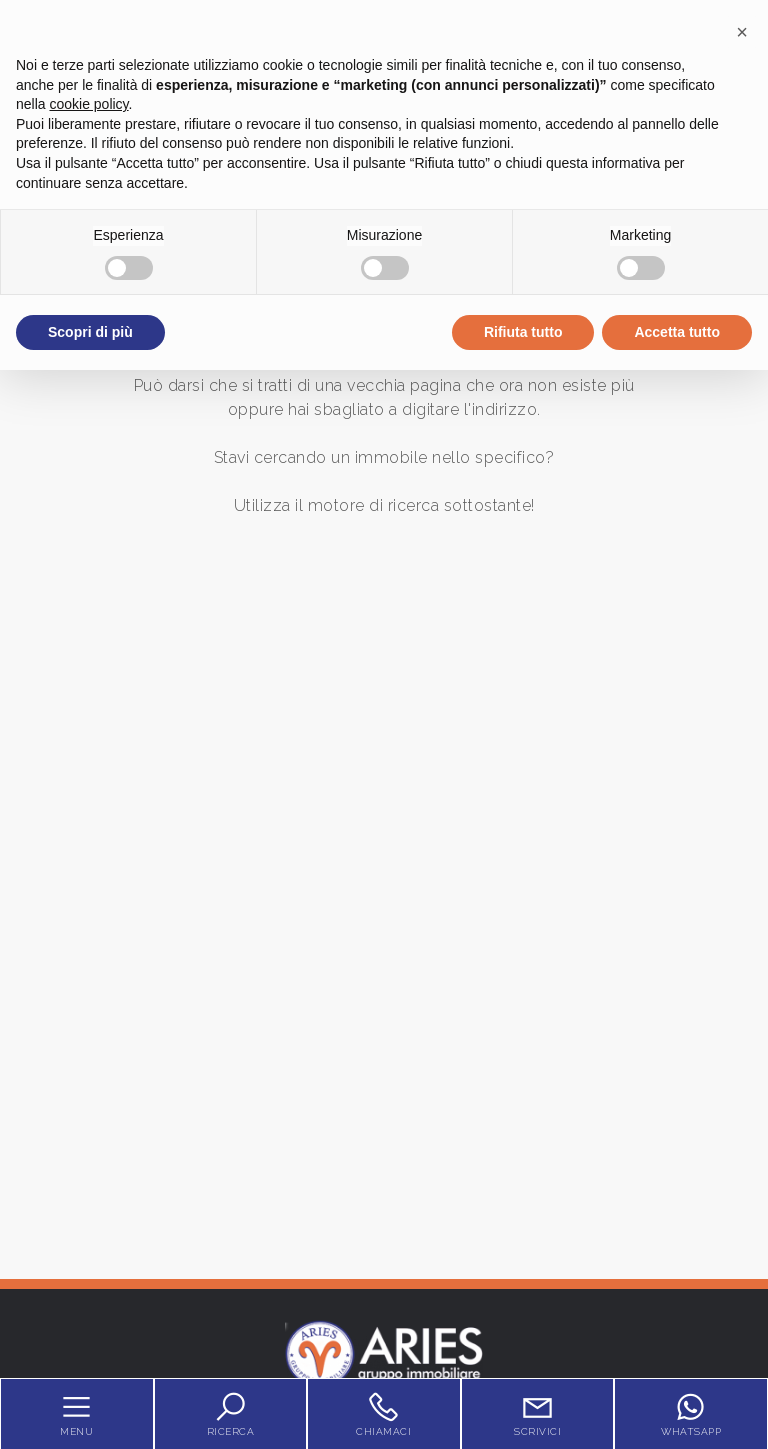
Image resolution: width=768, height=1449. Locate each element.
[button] (742, 32)
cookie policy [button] (88, 104)
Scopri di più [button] (90, 332)
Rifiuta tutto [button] (523, 332)
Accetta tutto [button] (677, 332)
